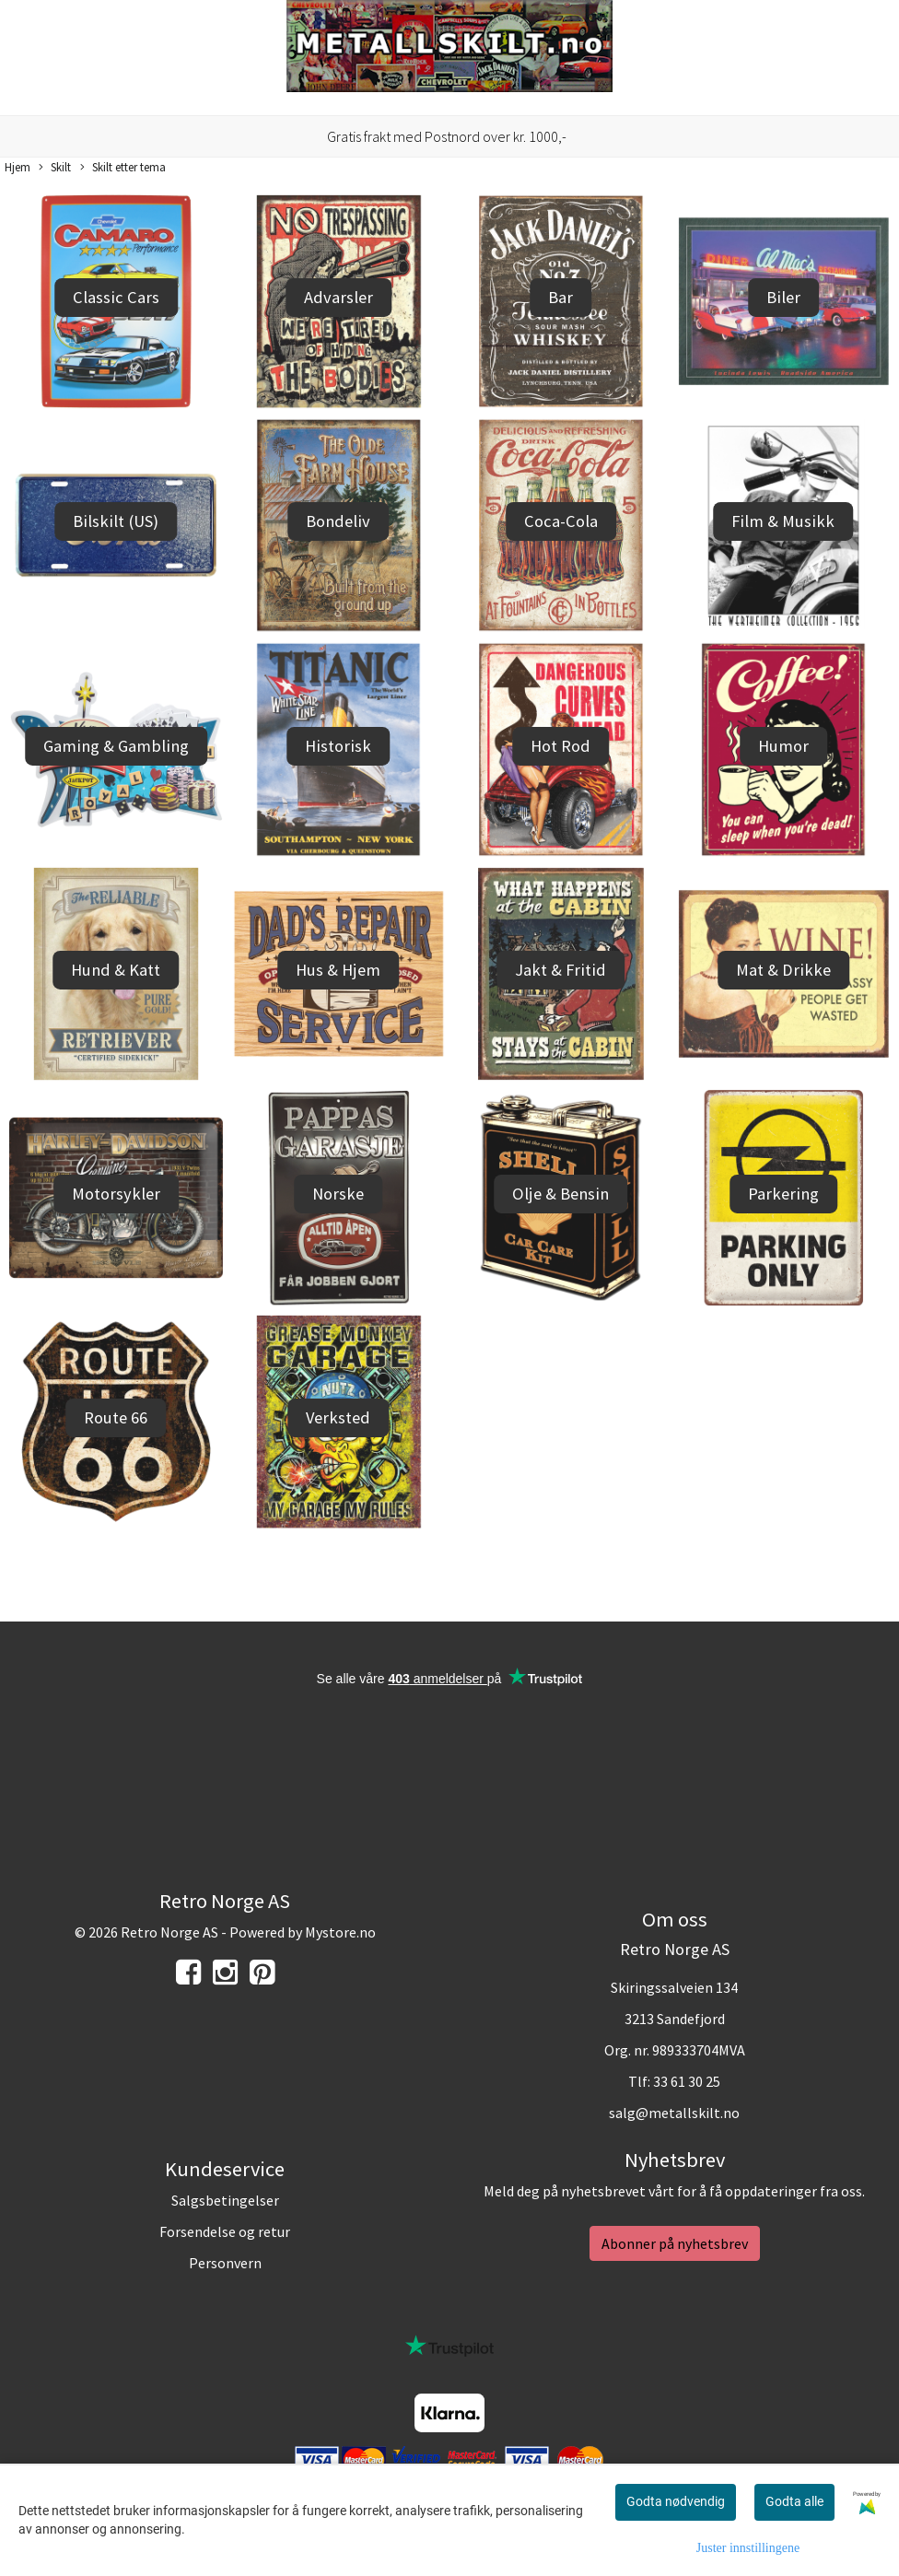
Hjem (17, 166)
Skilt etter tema (123, 167)
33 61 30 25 (686, 2081)
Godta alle (794, 2501)
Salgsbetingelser (225, 2200)
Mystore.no (340, 1932)
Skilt (55, 167)
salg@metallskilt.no (674, 2112)
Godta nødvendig (675, 2501)
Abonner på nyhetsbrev (674, 2243)
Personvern (225, 2263)
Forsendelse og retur (224, 2231)
